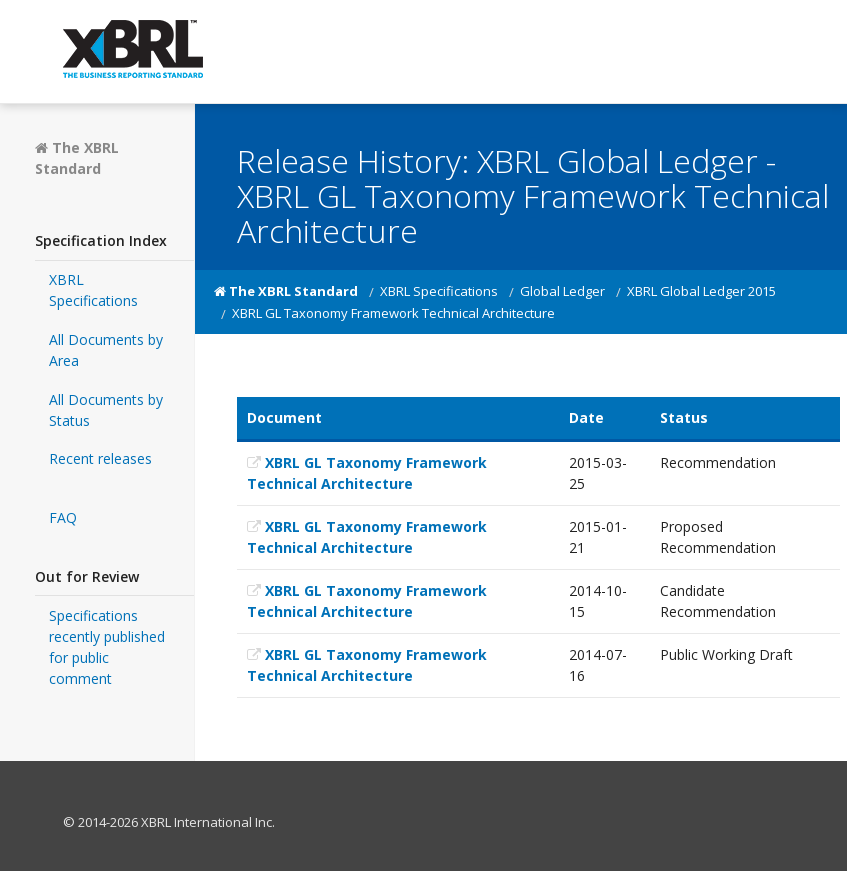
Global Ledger (562, 291)
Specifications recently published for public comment (107, 647)
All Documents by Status (106, 410)
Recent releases (100, 458)
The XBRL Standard (77, 158)
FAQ (63, 517)
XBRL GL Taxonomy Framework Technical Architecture (367, 473)
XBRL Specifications (93, 290)
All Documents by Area (106, 350)
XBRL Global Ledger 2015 (701, 291)
